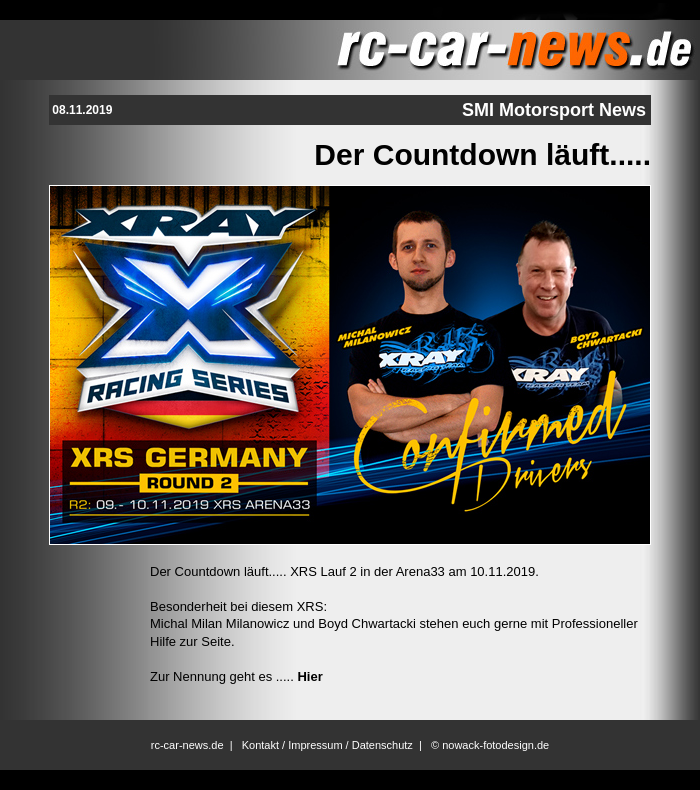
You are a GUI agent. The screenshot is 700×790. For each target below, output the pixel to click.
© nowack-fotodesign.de (490, 745)
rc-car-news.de (187, 745)
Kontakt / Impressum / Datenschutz (327, 745)
